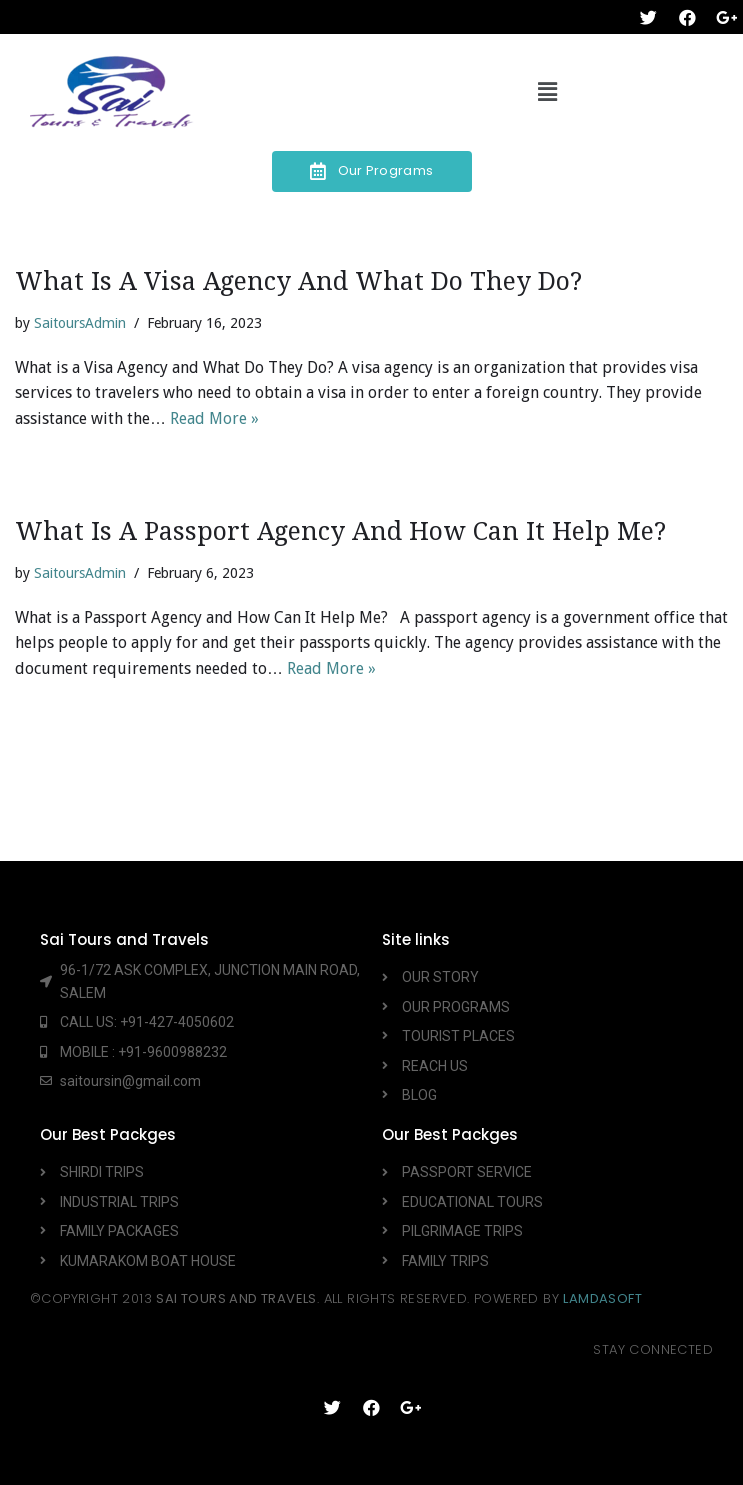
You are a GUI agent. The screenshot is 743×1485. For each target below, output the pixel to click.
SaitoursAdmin (80, 323)
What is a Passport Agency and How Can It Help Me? (340, 531)
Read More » (214, 418)
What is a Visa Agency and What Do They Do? (298, 281)
